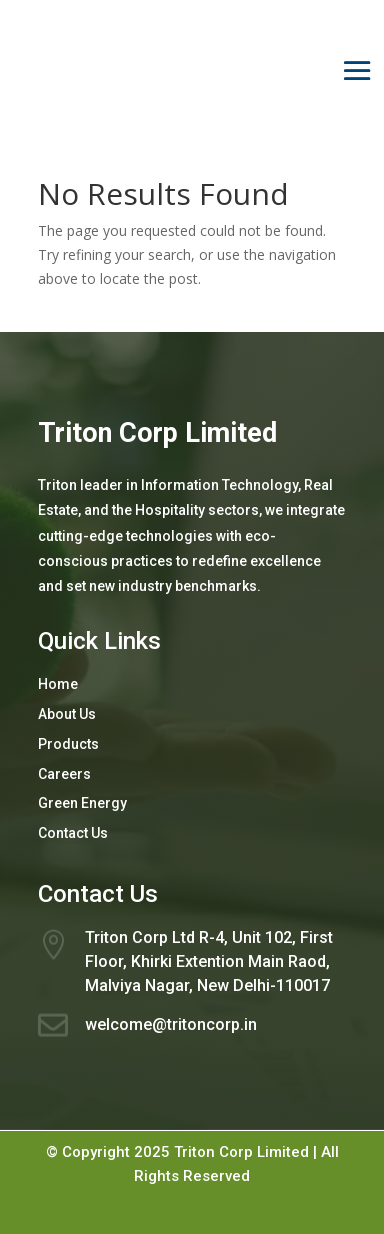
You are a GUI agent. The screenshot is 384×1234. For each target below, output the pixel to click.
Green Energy (82, 803)
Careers (64, 774)
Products (68, 744)
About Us (67, 714)
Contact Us (73, 833)
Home (58, 684)
